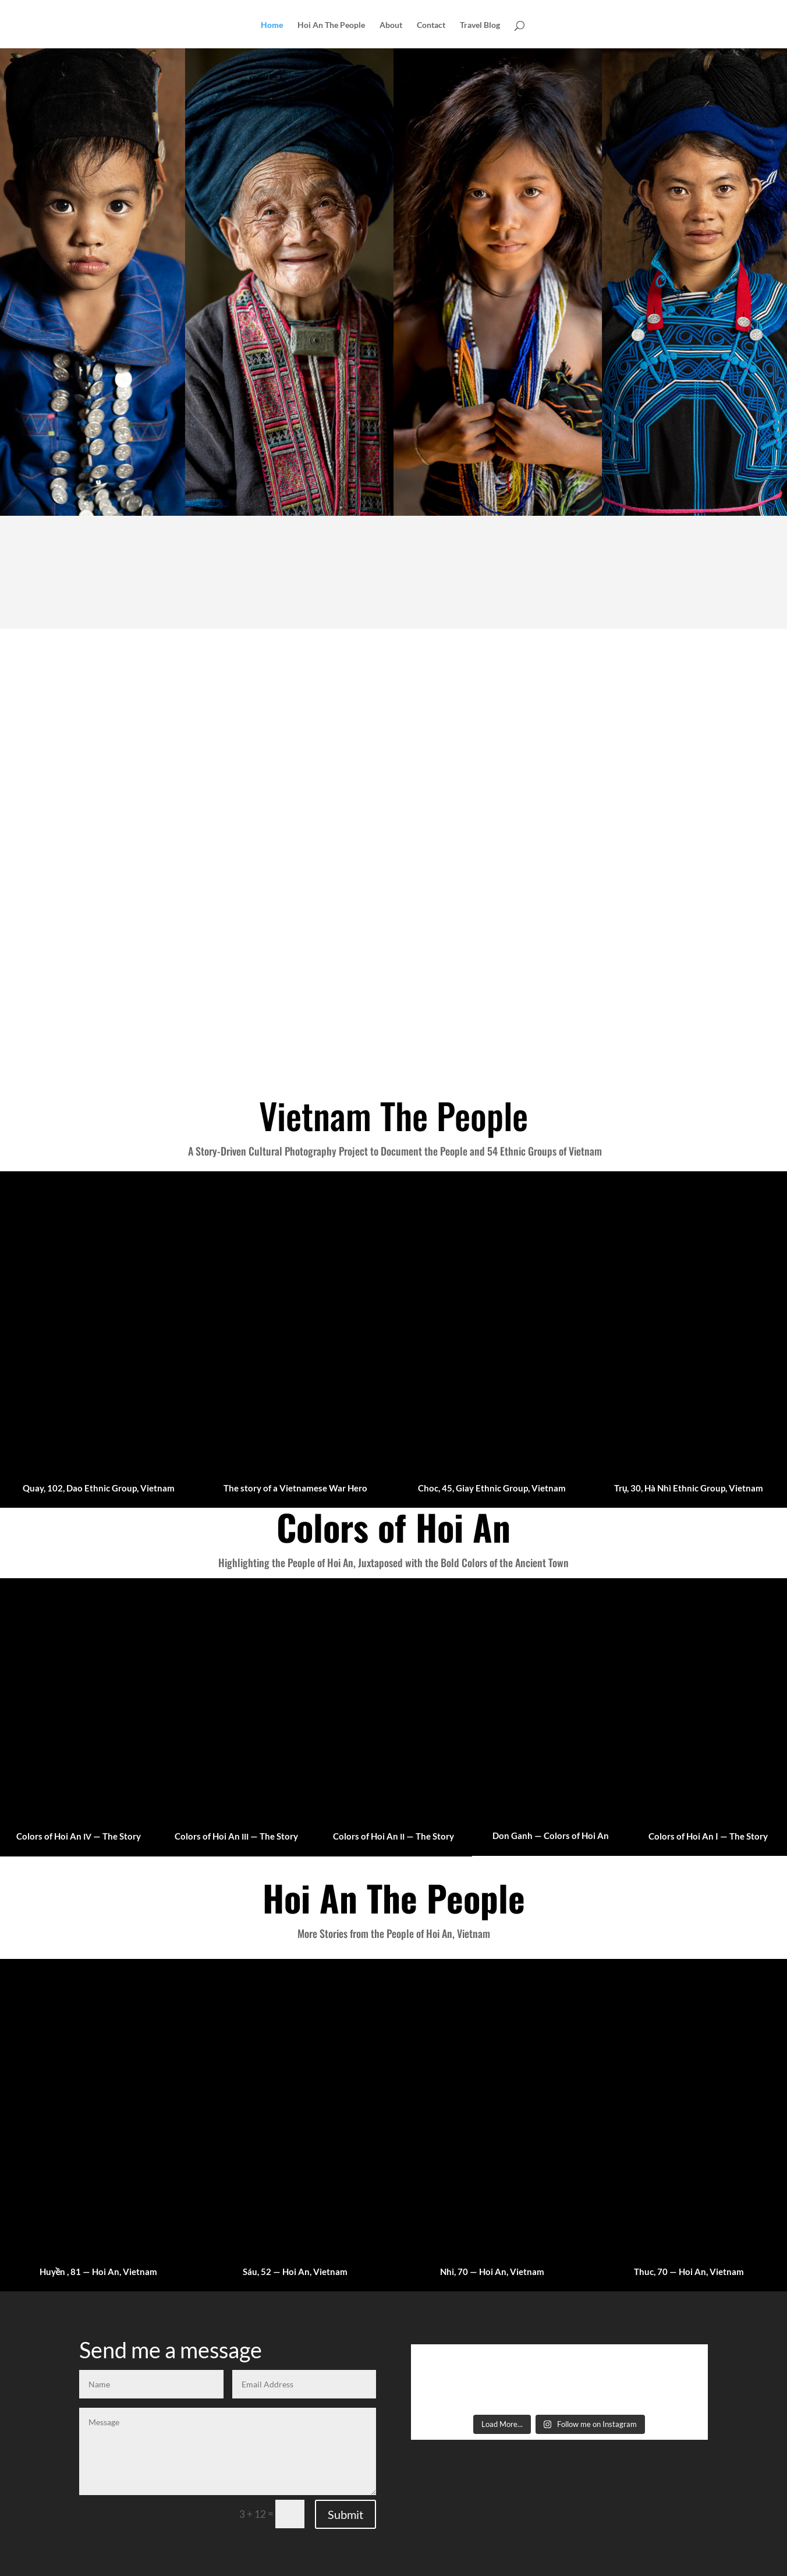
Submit (345, 2514)
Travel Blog (480, 25)
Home (272, 25)
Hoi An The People (331, 25)
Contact (431, 25)
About (391, 25)
